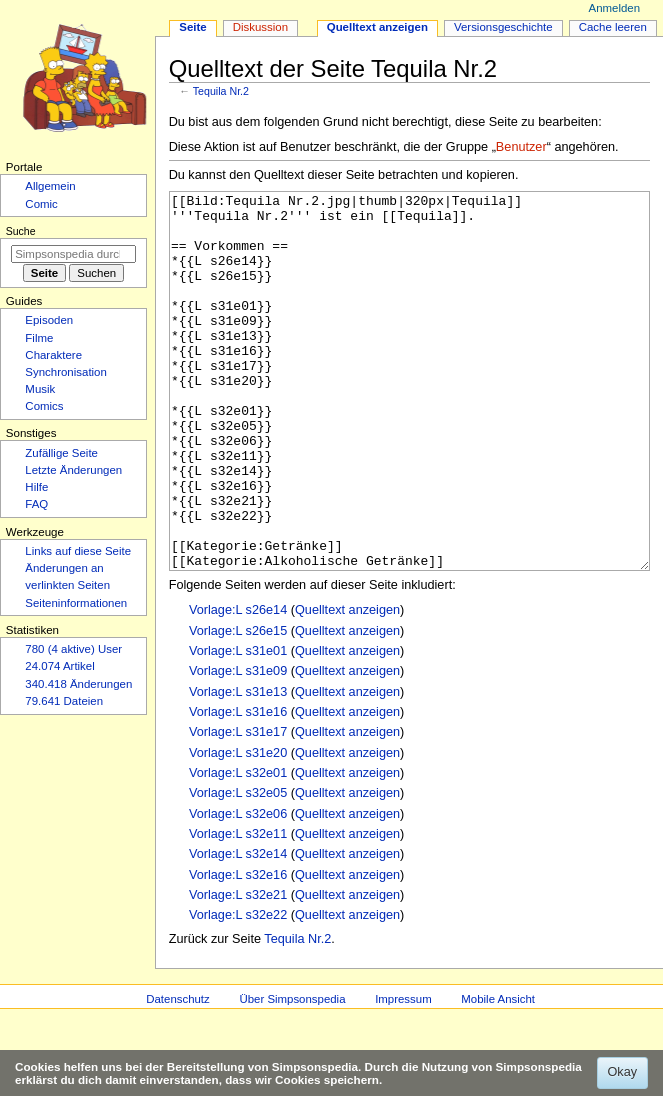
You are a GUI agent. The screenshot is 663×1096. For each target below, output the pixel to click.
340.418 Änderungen (78, 684)
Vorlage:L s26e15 (238, 706)
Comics (44, 406)
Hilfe (36, 487)
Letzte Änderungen (73, 470)
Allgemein (50, 186)
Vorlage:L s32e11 (238, 909)
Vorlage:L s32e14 (238, 929)
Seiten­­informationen (76, 603)
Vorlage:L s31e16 (238, 787)
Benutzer (521, 147)
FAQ (36, 504)
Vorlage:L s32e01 (238, 848)
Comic (41, 204)
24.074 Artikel (59, 666)
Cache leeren (613, 27)
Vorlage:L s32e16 (238, 950)
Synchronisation (66, 372)
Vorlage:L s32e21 (238, 970)
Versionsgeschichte (503, 27)
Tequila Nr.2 (221, 91)
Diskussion (260, 27)
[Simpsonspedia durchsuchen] (73, 254)
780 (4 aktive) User (73, 649)
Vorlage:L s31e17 (238, 807)
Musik (40, 389)
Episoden (49, 320)
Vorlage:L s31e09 (238, 746)
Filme (39, 338)
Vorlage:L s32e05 (238, 868)
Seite (192, 27)
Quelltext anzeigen (347, 685)
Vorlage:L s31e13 (238, 767)
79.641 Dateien (64, 701)
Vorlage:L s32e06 (238, 889)
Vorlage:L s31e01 (238, 726)
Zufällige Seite (61, 453)
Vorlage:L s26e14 (238, 685)
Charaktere (53, 355)
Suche (21, 231)
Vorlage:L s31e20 (238, 828)
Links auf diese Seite (78, 551)
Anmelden (615, 8)
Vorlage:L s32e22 (238, 990)
